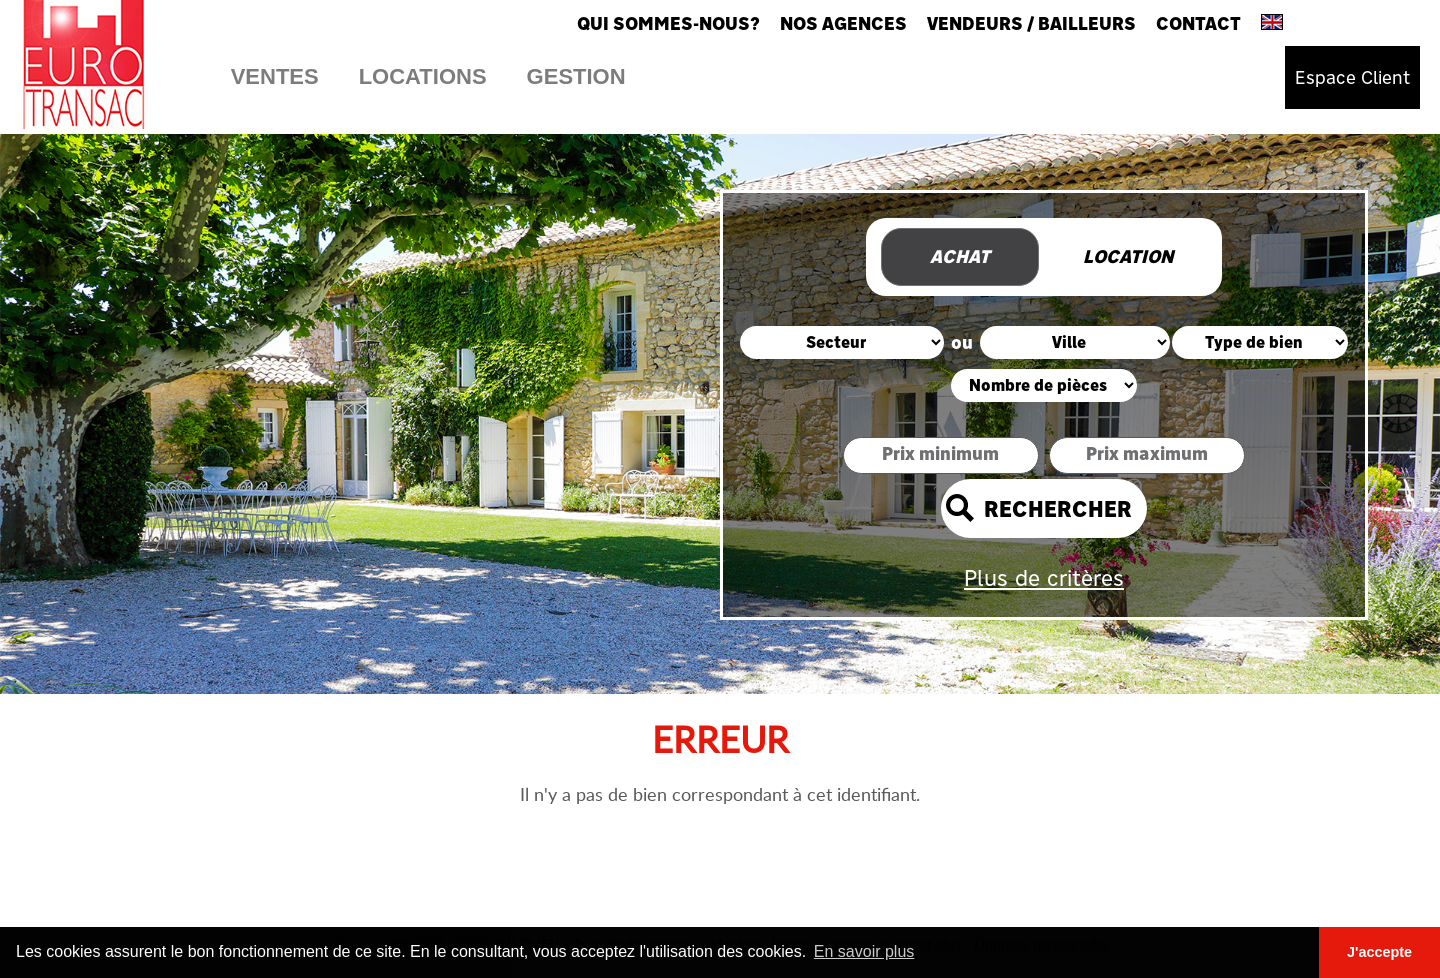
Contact (1198, 23)
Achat (960, 256)
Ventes (275, 76)
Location (1128, 256)
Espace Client (1352, 77)
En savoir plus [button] (864, 951)
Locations (423, 76)
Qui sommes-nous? (668, 23)
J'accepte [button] (1379, 952)
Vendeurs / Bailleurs (1031, 23)
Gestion (576, 76)
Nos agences (843, 23)
